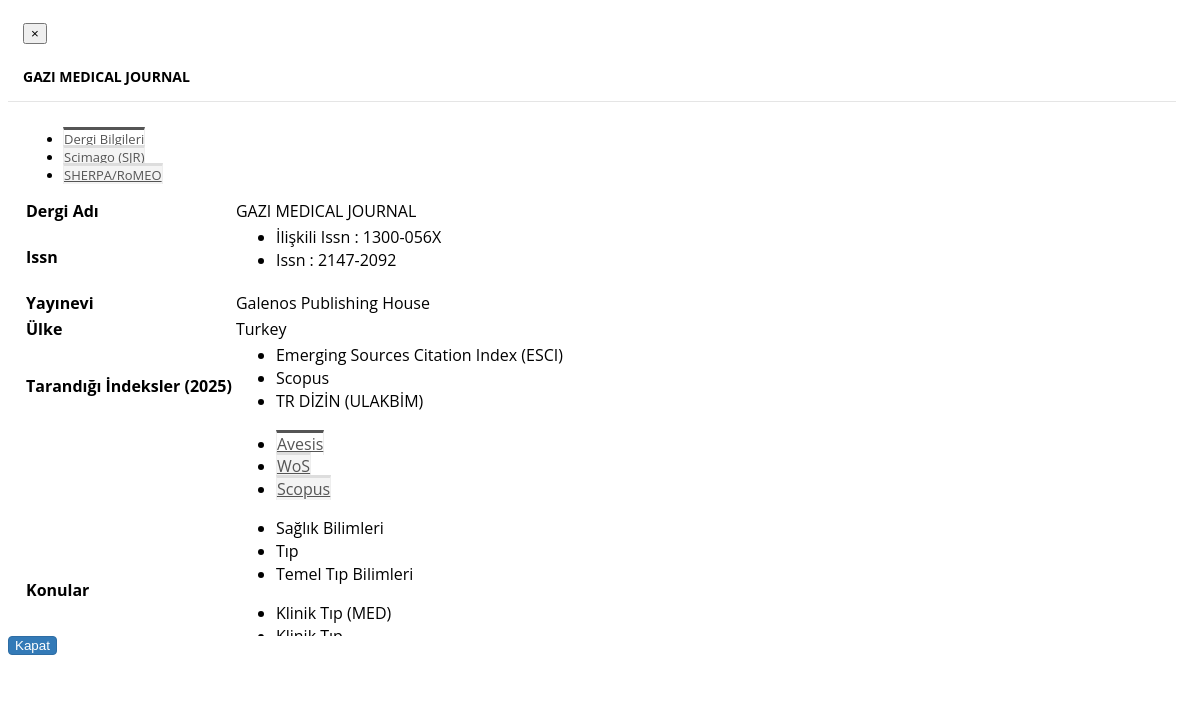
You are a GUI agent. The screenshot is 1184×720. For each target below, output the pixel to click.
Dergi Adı (62, 211)
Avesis (300, 444)
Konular (57, 590)
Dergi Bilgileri (104, 139)
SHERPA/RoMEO (113, 175)
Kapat (32, 645)
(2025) (207, 386)
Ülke (44, 329)
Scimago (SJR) (104, 157)
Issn (42, 257)
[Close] (35, 33)
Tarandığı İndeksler (103, 386)
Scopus (303, 489)
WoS (293, 466)
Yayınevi (60, 303)
